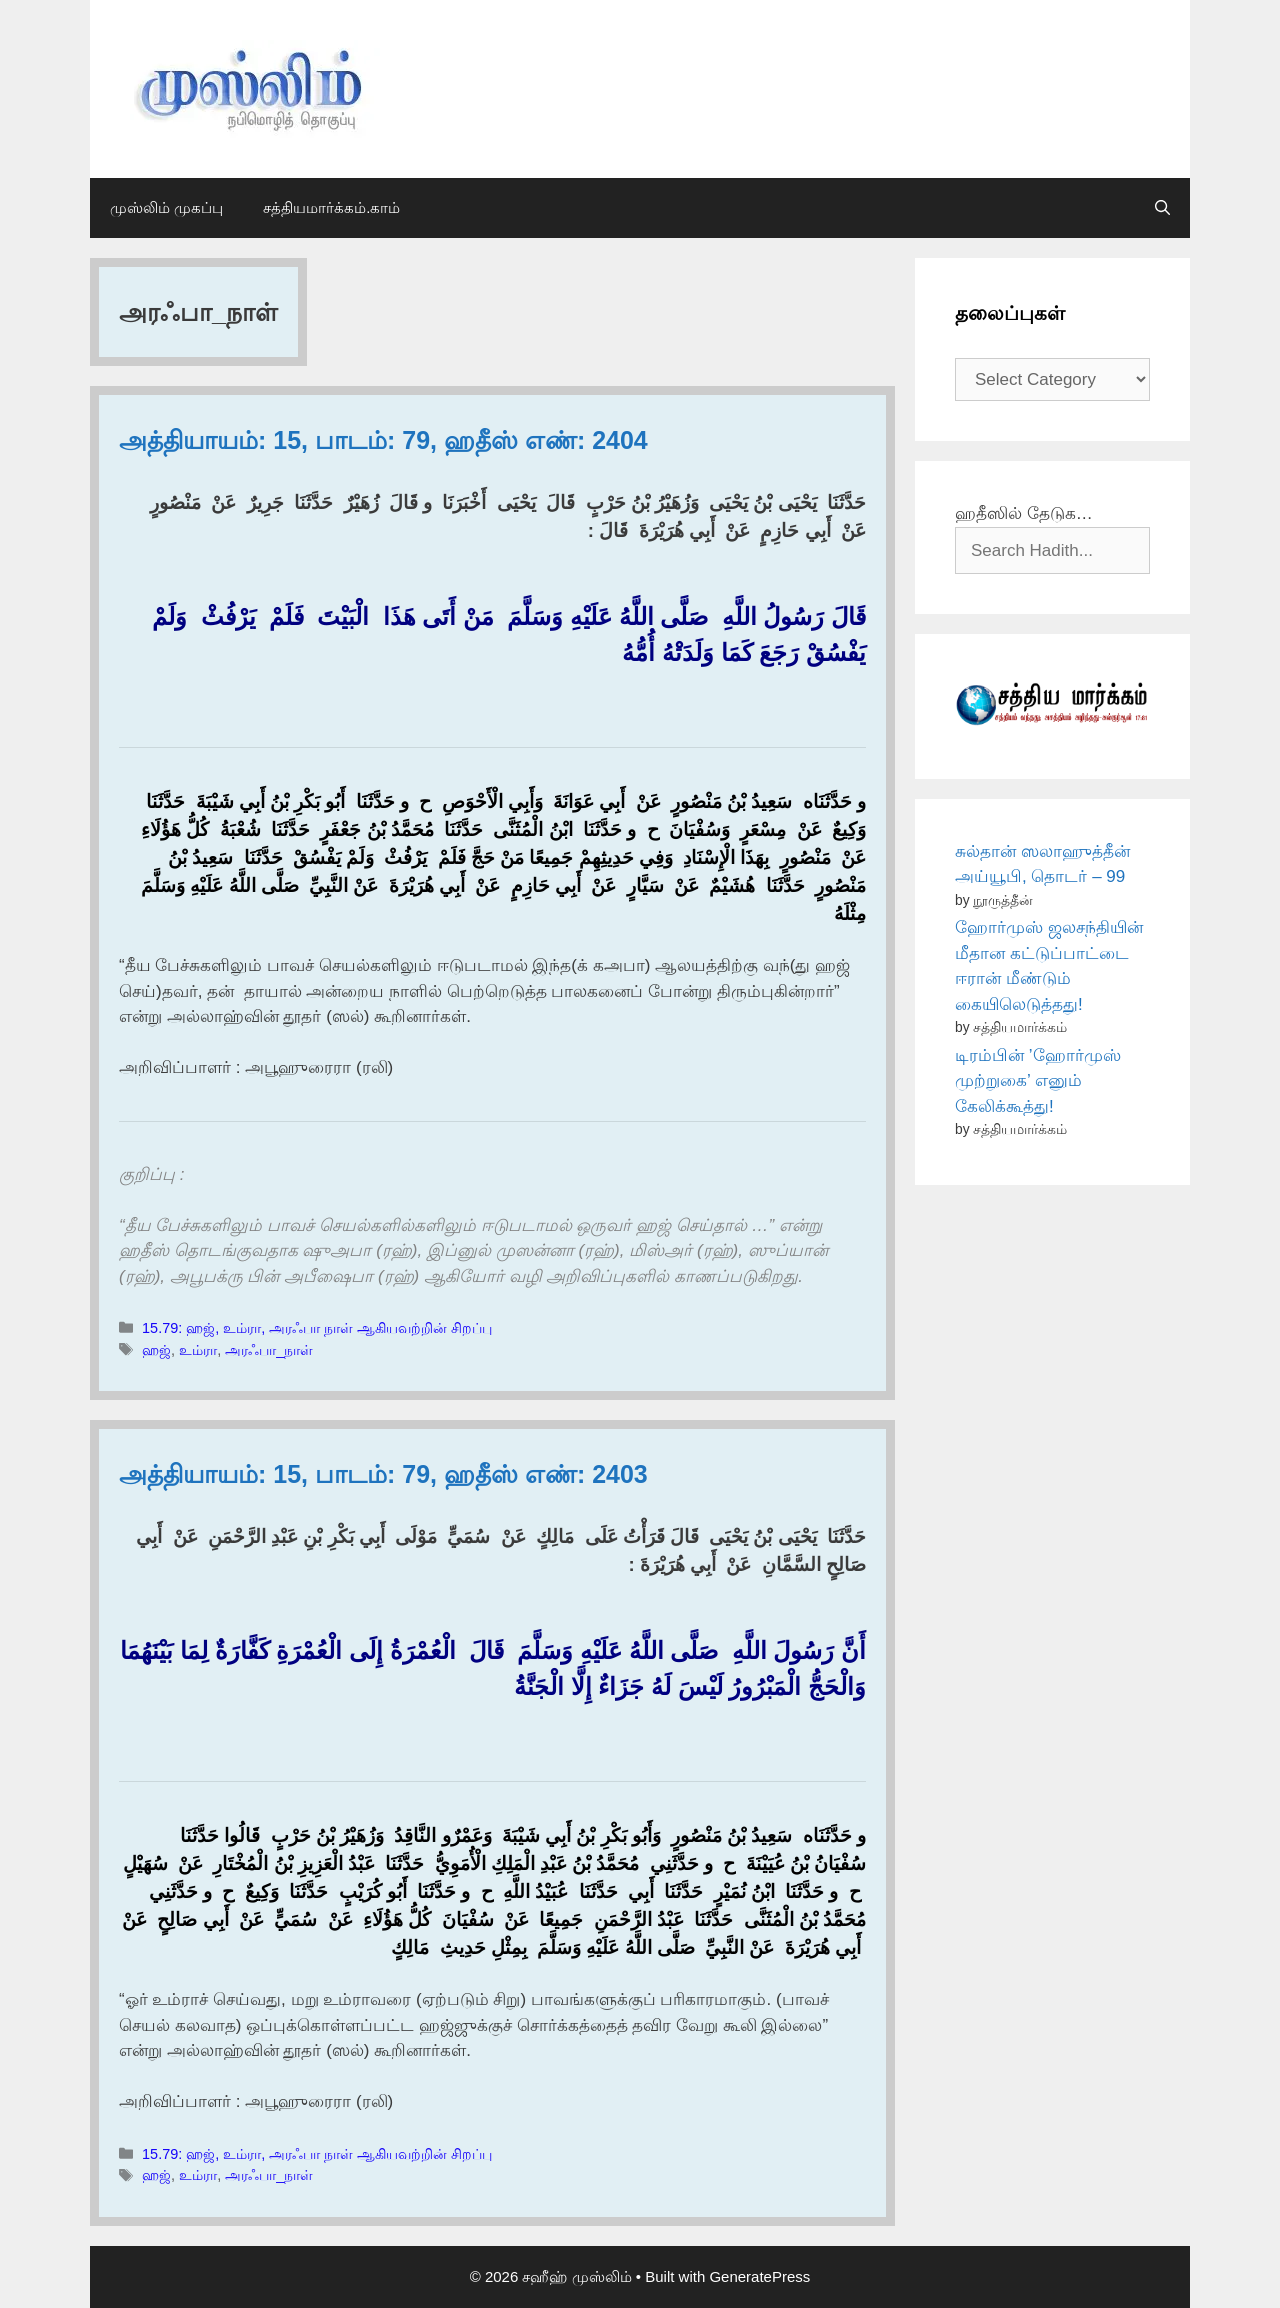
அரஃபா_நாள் (269, 1350)
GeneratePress (759, 2276)
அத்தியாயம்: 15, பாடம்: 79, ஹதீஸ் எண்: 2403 (383, 1474)
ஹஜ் (156, 1350)
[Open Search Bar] (1162, 208)
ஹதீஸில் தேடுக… (1024, 513)
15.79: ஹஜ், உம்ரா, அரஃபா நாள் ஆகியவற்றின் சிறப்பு (317, 1328)
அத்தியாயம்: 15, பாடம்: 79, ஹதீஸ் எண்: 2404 (383, 440)
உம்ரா (198, 1350)
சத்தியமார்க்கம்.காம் (331, 207)
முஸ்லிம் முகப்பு (166, 207)
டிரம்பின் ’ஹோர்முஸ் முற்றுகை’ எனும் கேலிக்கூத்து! (1038, 1081)
